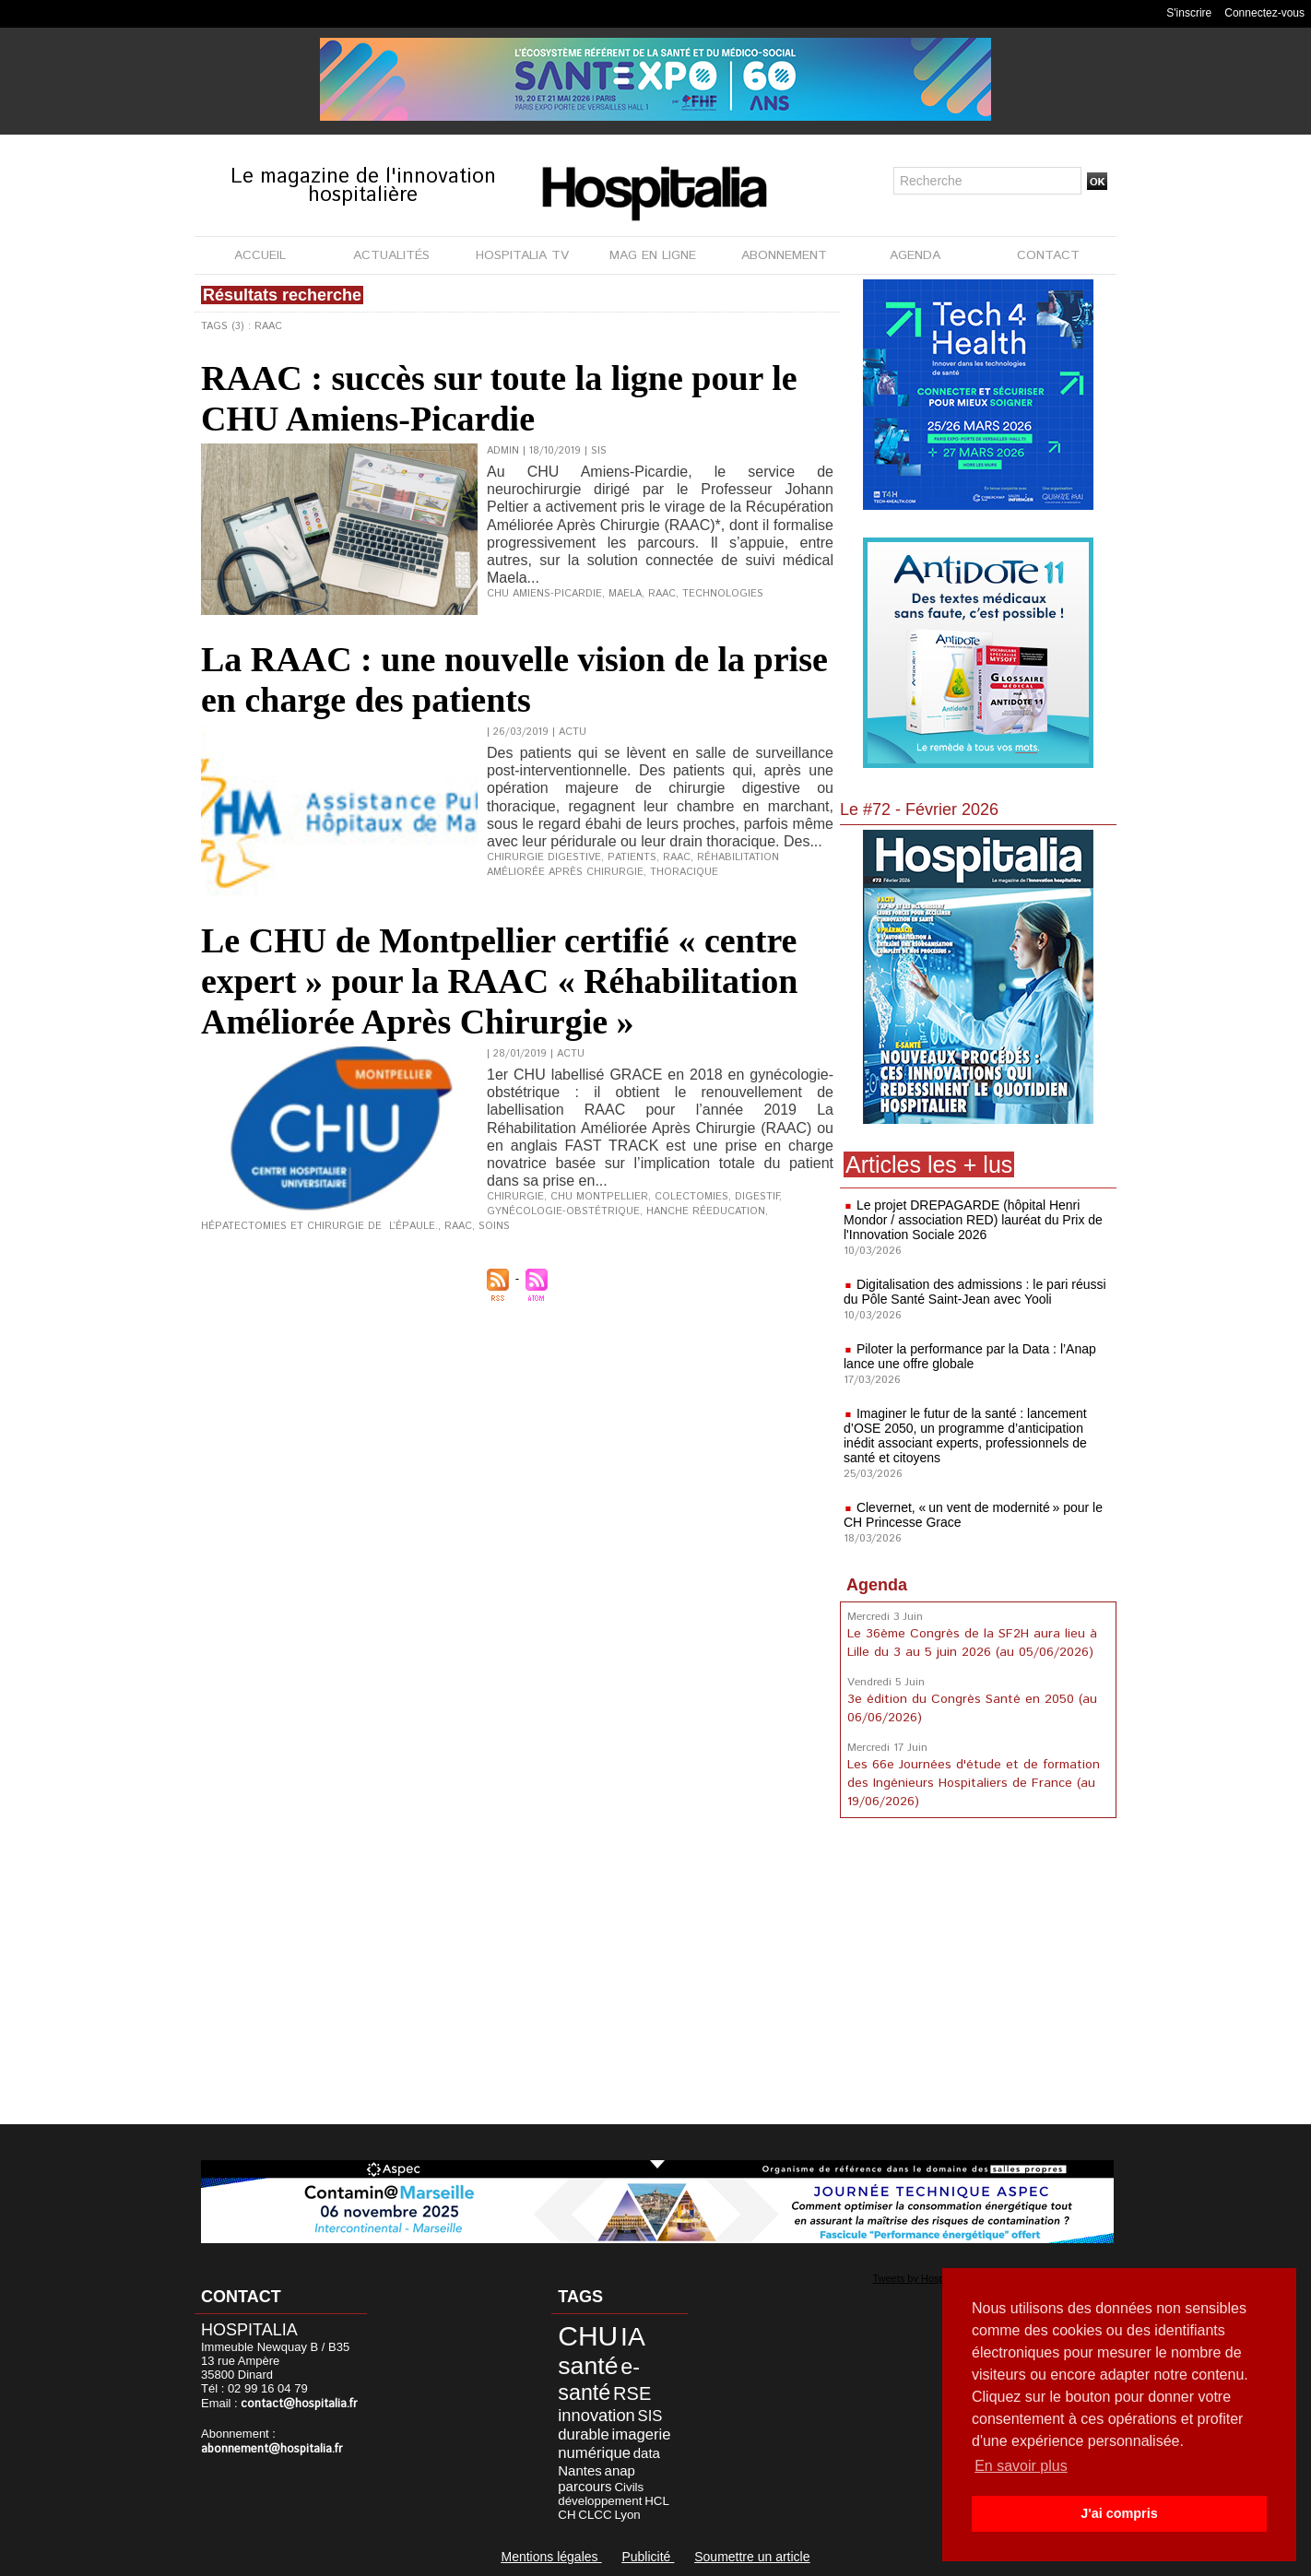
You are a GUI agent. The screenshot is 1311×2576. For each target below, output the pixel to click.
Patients (632, 857)
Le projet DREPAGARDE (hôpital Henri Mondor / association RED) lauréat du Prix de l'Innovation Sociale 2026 (973, 1220)
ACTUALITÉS (391, 255)
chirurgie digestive (544, 857)
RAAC (662, 593)
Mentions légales (551, 2556)
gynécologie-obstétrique (563, 1211)
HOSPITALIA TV (522, 255)
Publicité (647, 2556)
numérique (594, 2453)
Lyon (627, 2515)
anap (620, 2470)
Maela (625, 593)
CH (566, 2515)
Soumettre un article (751, 2556)
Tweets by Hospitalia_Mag (931, 2278)
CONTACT (1048, 255)
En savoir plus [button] (1021, 2466)
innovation (596, 2415)
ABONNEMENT (784, 255)
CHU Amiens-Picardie (544, 593)
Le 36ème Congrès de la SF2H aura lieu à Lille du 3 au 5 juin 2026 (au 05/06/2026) (972, 1643)
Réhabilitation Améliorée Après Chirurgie (633, 865)
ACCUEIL (260, 255)
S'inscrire (1188, 12)
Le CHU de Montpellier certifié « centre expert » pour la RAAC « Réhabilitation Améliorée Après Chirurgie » (499, 981)
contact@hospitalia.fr (299, 2404)
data (646, 2453)
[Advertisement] (978, 1975)
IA (632, 2336)
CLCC (594, 2515)
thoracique (684, 872)
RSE (632, 2393)
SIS (650, 2416)
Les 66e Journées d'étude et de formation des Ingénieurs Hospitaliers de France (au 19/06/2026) (973, 1783)
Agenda (876, 1585)
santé (588, 2366)
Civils (629, 2487)
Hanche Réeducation (705, 1211)
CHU (588, 2336)
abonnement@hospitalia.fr (272, 2449)
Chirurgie (515, 1196)
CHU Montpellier (599, 1196)
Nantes (580, 2470)
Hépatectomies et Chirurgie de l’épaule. (319, 1226)
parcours (584, 2486)
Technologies (722, 593)
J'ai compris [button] (1119, 2513)
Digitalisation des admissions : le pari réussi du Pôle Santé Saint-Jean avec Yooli (975, 1291)
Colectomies (691, 1196)
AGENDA (915, 255)
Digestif (757, 1196)
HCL (656, 2501)
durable (583, 2434)
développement (600, 2501)
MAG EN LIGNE (652, 255)
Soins (494, 1226)
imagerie (641, 2434)
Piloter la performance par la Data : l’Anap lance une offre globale (970, 1356)
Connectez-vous (1264, 12)
